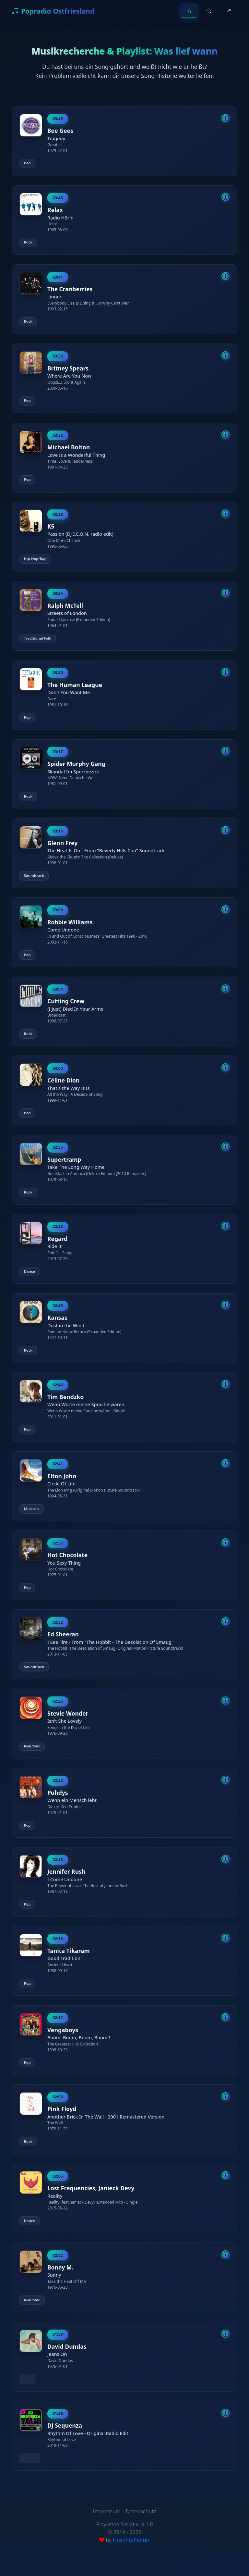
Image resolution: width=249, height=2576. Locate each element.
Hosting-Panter (131, 2561)
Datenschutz (141, 2533)
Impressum (107, 2533)
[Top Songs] (228, 11)
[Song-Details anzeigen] (225, 118)
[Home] (189, 11)
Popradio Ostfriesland (53, 11)
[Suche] (209, 11)
